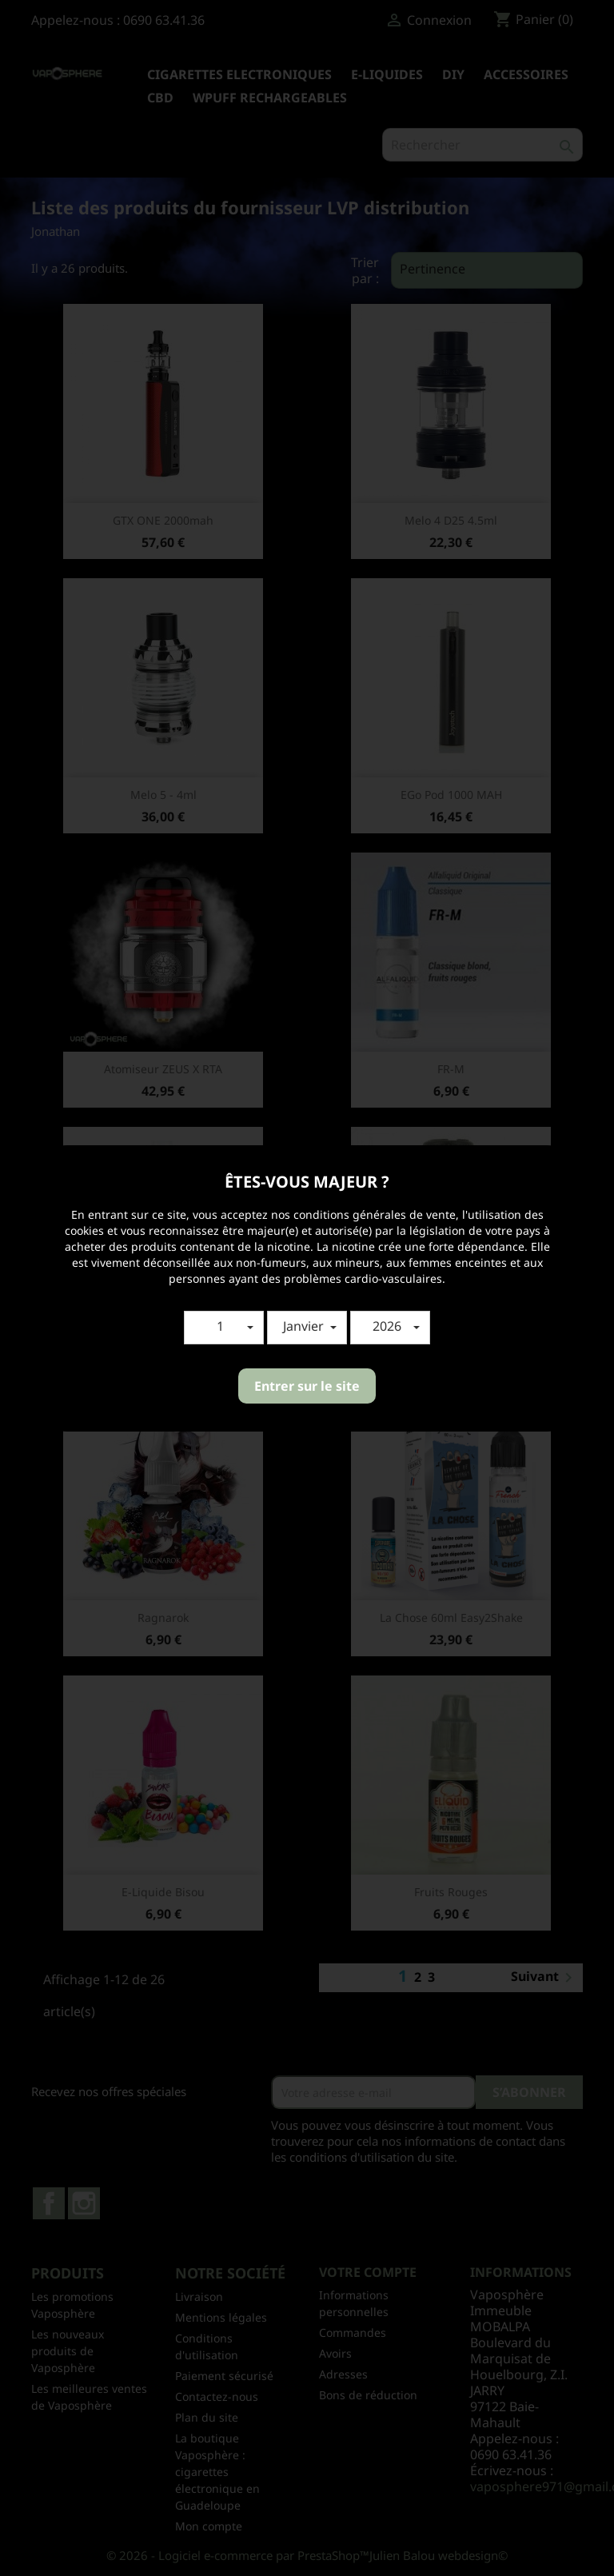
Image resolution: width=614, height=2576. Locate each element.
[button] (224, 1327)
